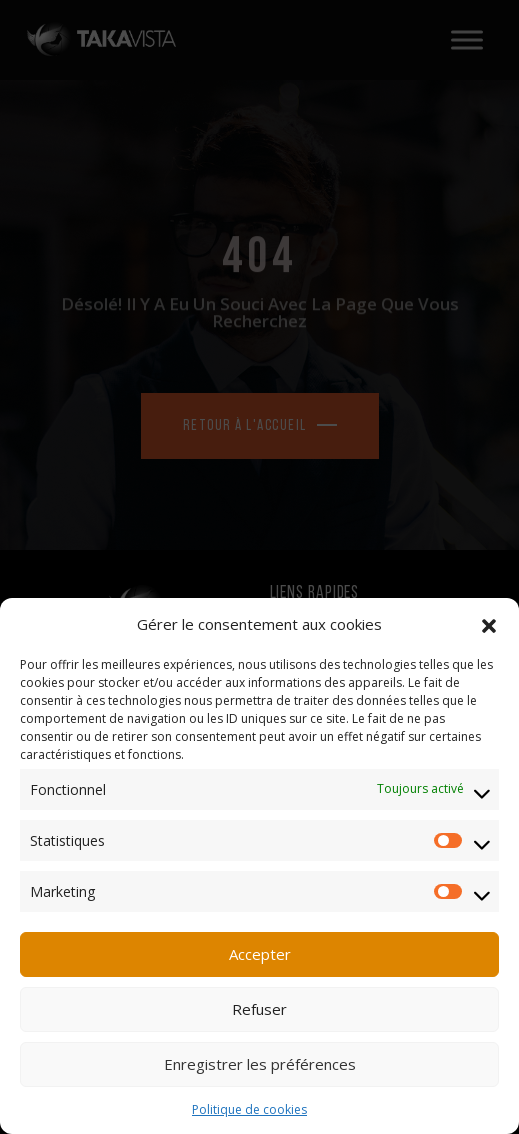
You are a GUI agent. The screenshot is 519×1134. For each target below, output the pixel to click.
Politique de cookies (249, 1109)
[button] (489, 624)
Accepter (260, 954)
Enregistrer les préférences (260, 1064)
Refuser (259, 1009)
